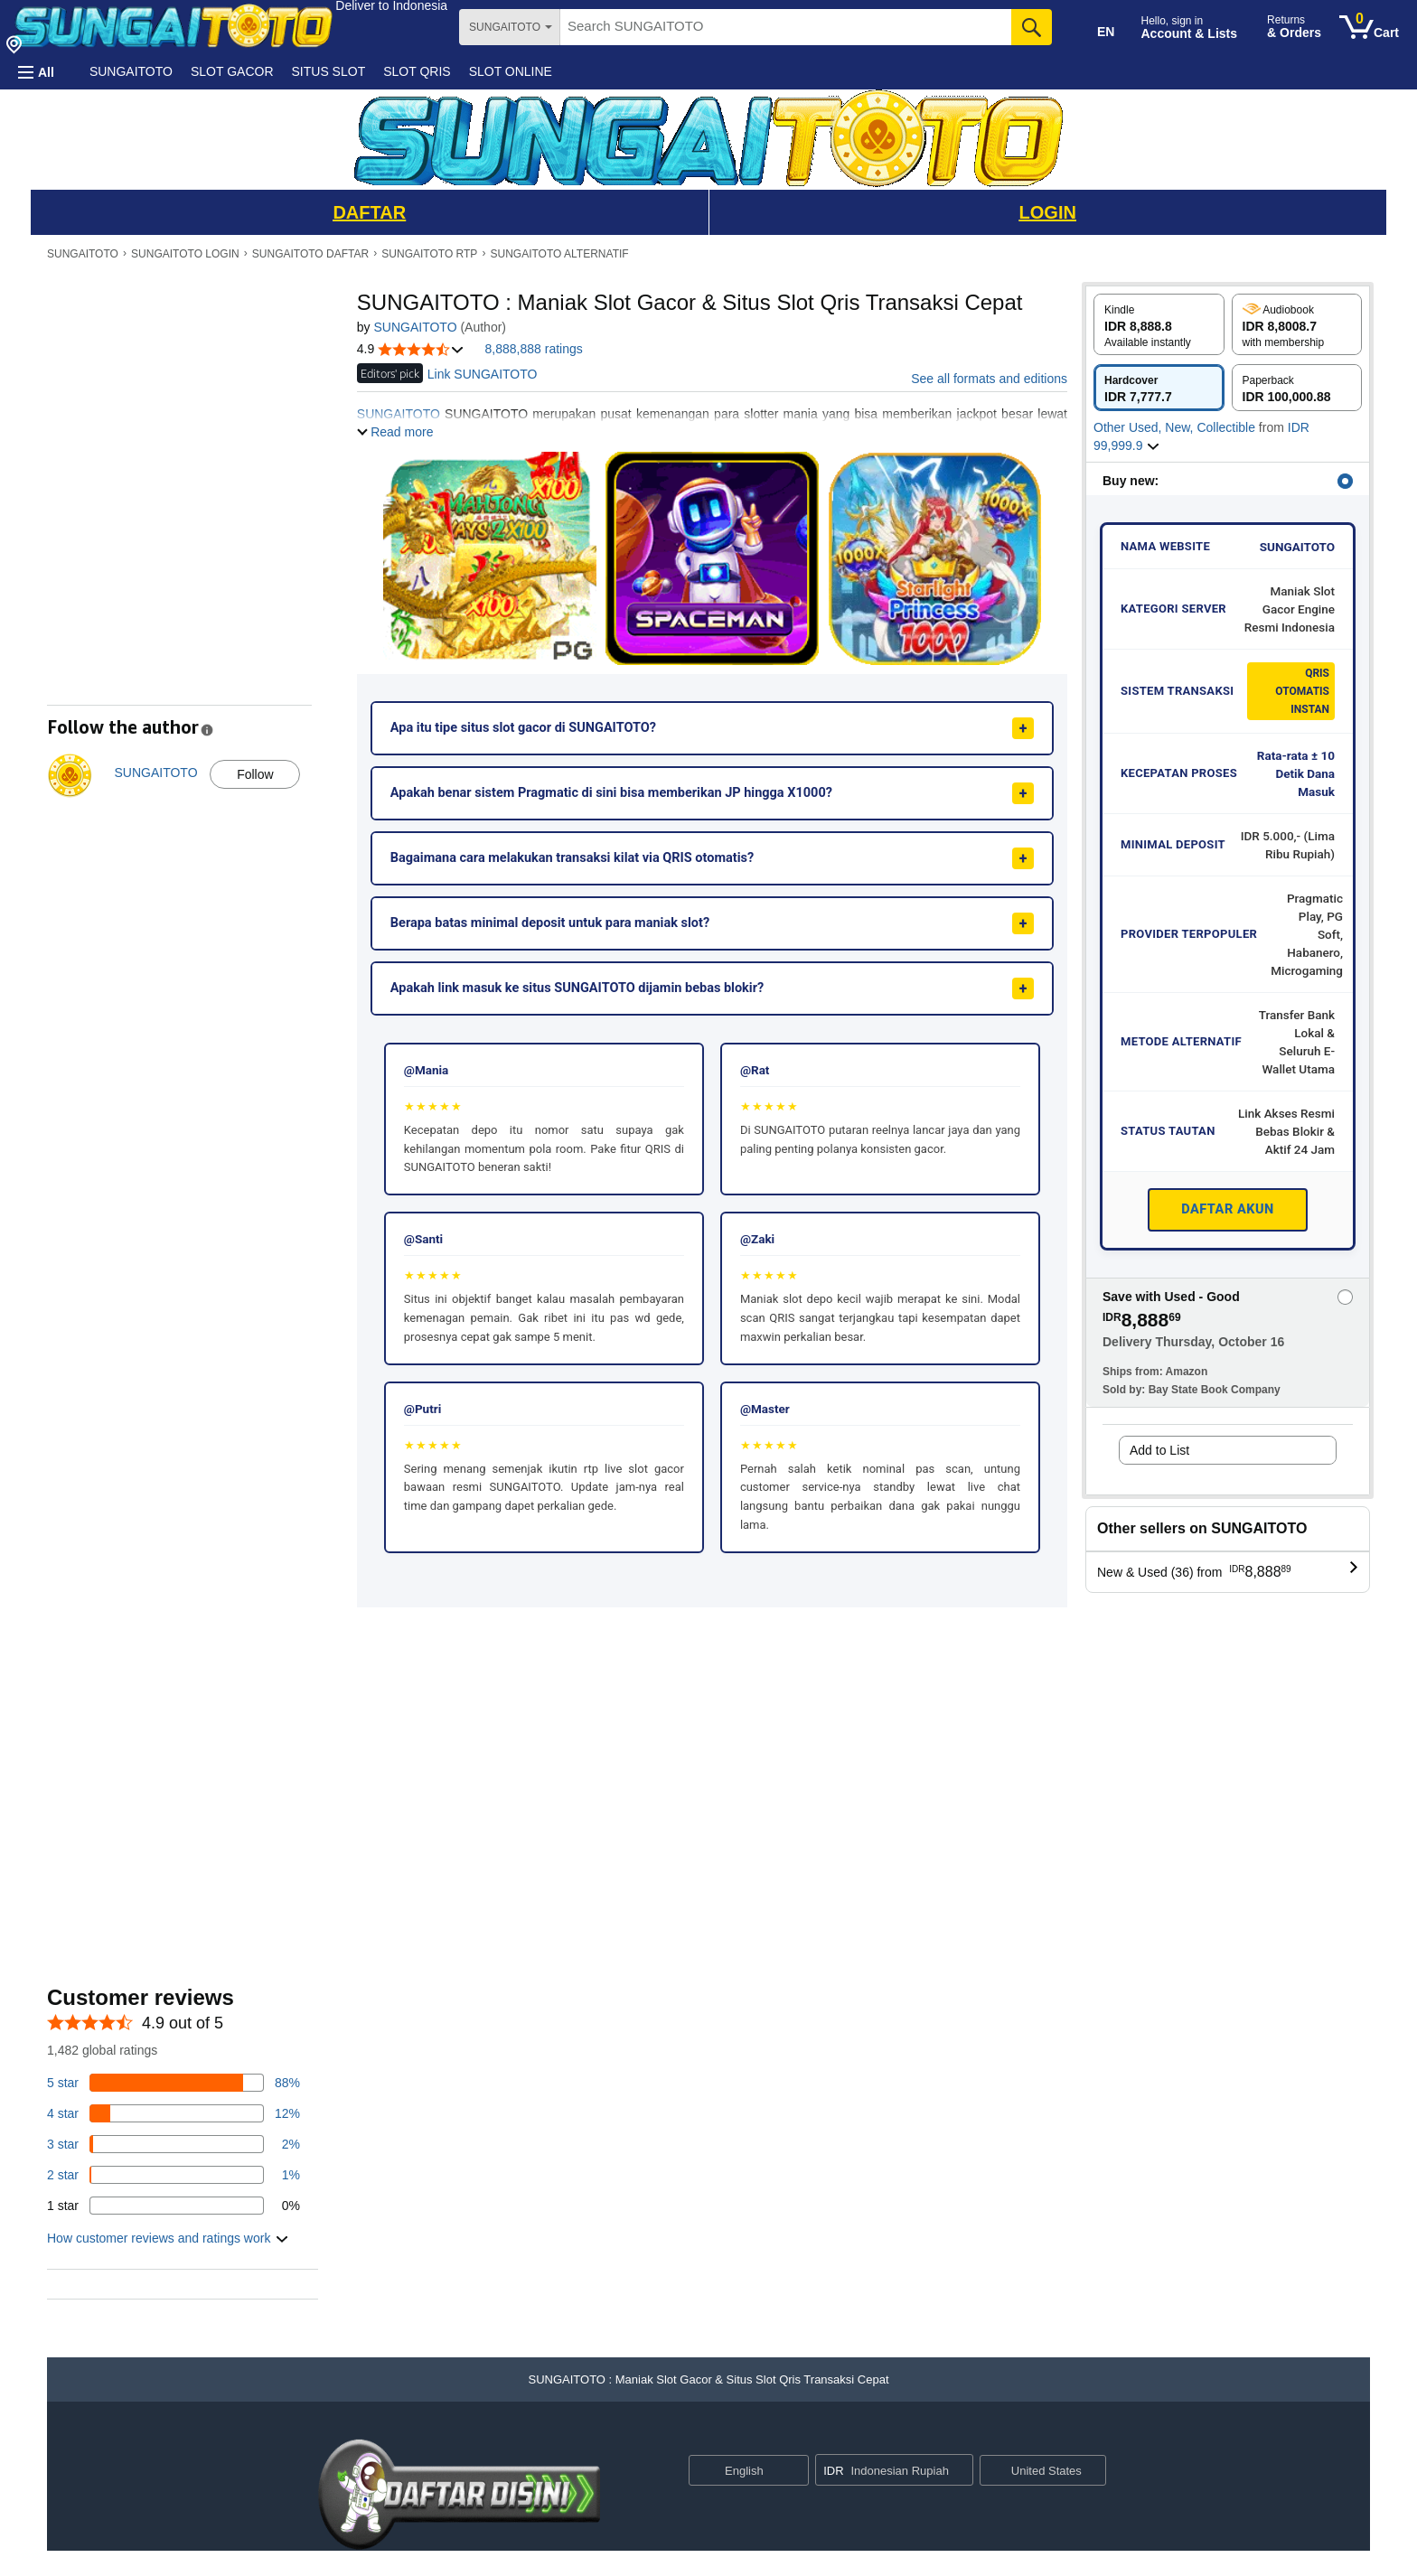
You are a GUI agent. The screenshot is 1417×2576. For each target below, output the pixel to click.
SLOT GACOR (232, 71)
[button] (391, 5)
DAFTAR (369, 212)
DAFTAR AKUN (1227, 1209)
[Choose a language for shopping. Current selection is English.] (737, 2470)
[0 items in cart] (1369, 27)
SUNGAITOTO (131, 71)
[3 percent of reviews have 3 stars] (173, 2144)
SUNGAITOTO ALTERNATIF (560, 254)
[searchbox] (785, 27)
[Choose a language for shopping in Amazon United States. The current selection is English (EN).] (1093, 28)
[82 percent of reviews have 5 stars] (173, 2083)
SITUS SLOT (329, 71)
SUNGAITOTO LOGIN (185, 254)
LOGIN (1047, 212)
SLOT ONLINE (510, 71)
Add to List (1159, 1450)
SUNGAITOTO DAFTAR (310, 254)
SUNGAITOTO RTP (429, 254)
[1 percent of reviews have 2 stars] (173, 2175)
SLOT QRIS (416, 71)
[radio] (1159, 324)
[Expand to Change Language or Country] (794, 2471)
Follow (255, 774)
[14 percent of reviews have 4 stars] (173, 2113)
